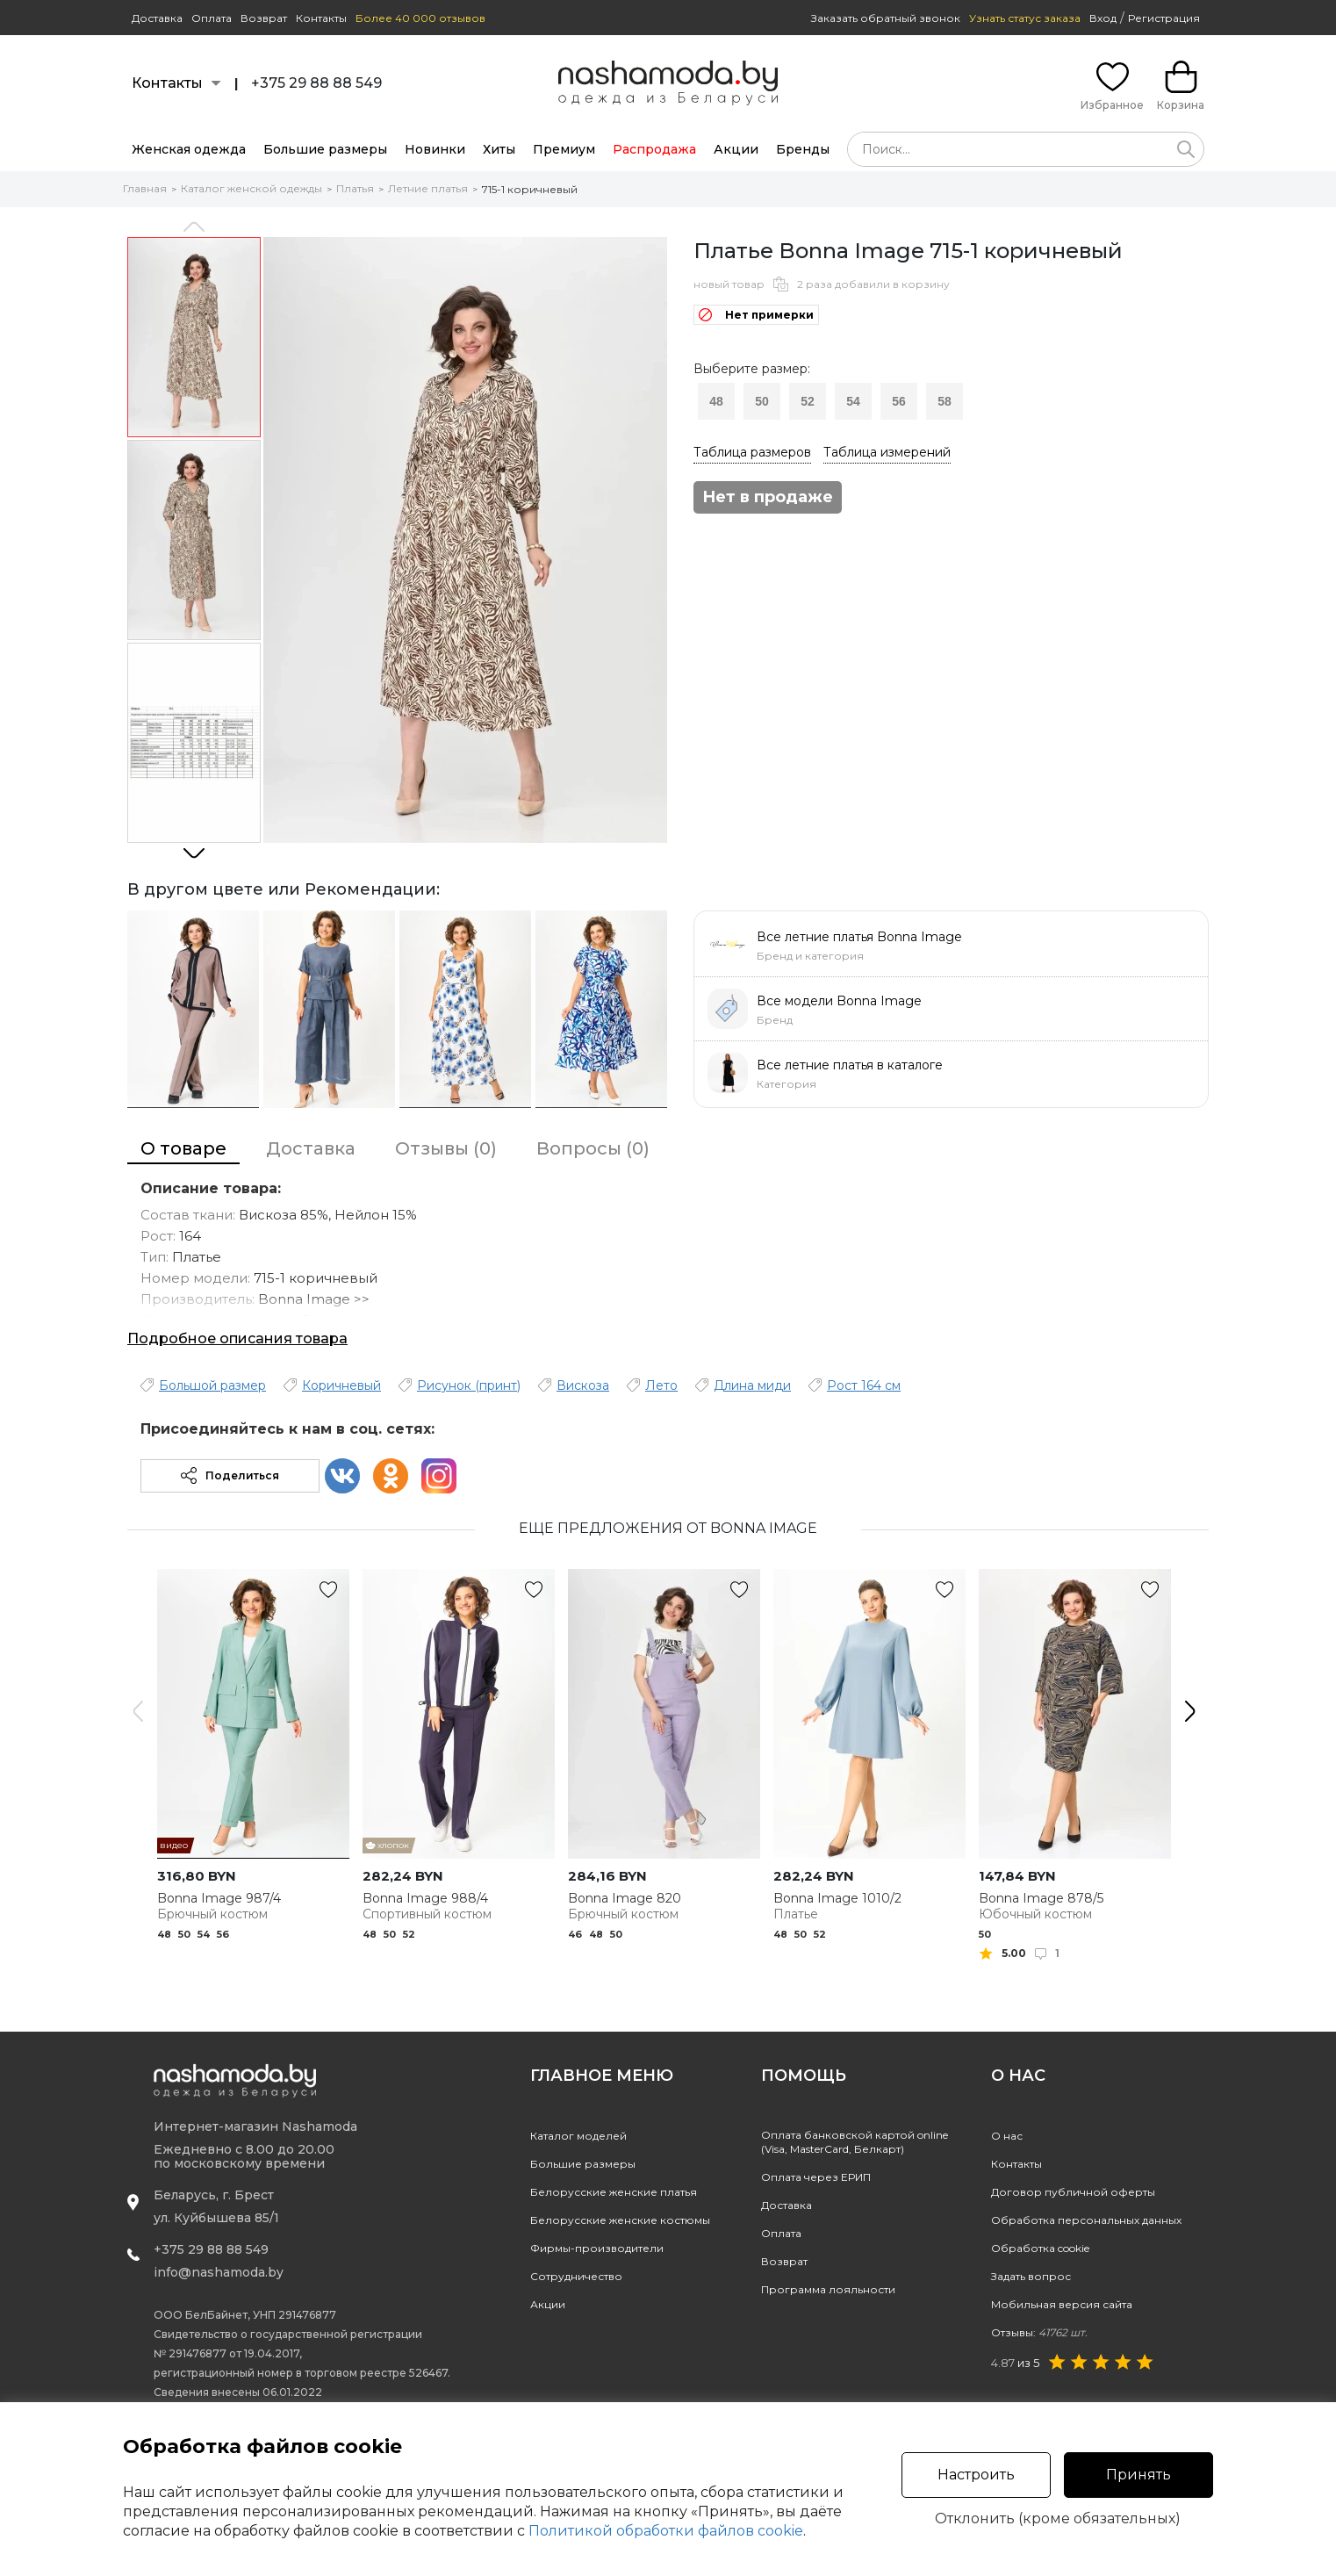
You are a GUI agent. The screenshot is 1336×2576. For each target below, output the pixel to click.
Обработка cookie (1040, 2248)
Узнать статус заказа (1025, 18)
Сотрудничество (576, 2276)
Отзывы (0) (446, 1148)
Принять (1138, 2474)
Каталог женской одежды (251, 188)
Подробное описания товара (237, 1338)
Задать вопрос (1031, 2276)
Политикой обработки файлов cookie (665, 2530)
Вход (1103, 18)
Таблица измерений (887, 452)
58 (944, 401)
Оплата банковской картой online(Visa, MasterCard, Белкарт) (854, 2141)
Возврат (264, 18)
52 (808, 401)
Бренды (803, 149)
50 (762, 401)
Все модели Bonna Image (839, 1001)
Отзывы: (1039, 2332)
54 (853, 401)
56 (899, 401)
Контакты (321, 18)
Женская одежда (189, 149)
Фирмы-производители (597, 2248)
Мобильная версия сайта (1061, 2304)
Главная (145, 188)
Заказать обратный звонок (885, 18)
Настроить (976, 2474)
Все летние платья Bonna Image (859, 937)
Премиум (564, 149)
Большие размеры (325, 149)
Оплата (211, 18)
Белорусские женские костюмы (620, 2220)
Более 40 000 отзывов (420, 18)
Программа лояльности (828, 2289)
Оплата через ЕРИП (816, 2177)
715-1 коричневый (530, 189)
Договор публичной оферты (1073, 2191)
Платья (355, 188)
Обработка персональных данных (1086, 2220)
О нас (1007, 2135)
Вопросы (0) (593, 1148)
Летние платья (428, 188)
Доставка (157, 18)
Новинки (435, 149)
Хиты (499, 149)
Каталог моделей (578, 2135)
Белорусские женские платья (613, 2191)
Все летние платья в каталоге (850, 1065)
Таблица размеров (752, 452)
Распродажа (654, 149)
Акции (736, 149)
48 (716, 401)
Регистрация (1164, 18)
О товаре (183, 1148)
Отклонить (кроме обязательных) (1058, 2519)
